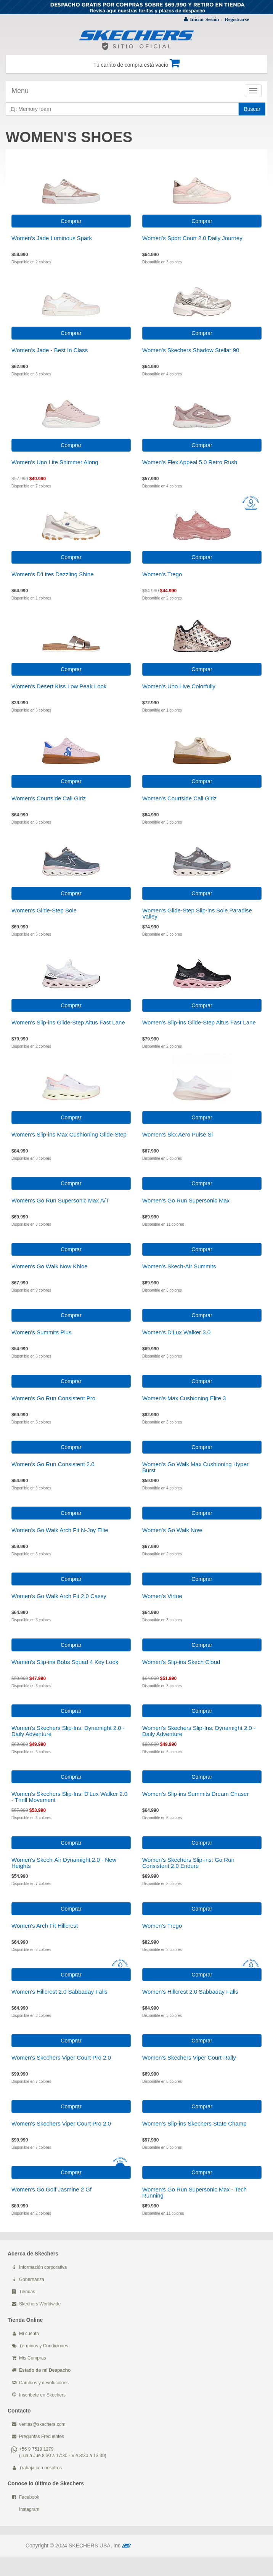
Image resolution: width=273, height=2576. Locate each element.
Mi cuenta (29, 2333)
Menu (20, 91)
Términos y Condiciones (43, 2345)
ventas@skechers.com (42, 2424)
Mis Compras (32, 2358)
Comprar (71, 221)
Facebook (29, 2497)
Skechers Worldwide (40, 2304)
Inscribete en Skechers (42, 2395)
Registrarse (237, 19)
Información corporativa (43, 2267)
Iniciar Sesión (204, 19)
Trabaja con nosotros (40, 2467)
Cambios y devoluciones (44, 2382)
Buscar (252, 109)
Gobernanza (31, 2279)
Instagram (29, 2509)
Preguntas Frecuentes (41, 2436)
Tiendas (27, 2291)
